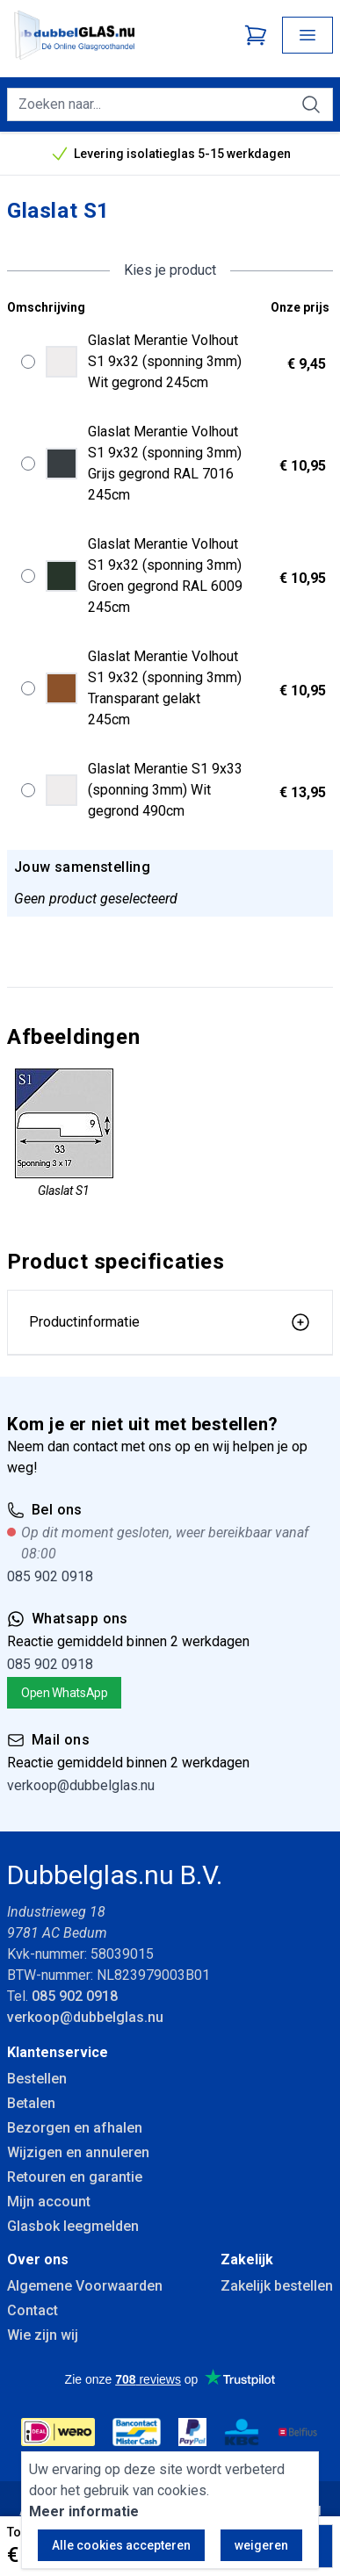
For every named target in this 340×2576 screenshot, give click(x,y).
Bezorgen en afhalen (74, 2127)
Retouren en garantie (74, 2177)
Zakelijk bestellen (277, 2285)
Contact (32, 2310)
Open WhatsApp (64, 1693)
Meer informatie (84, 2511)
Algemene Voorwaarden (85, 2285)
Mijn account (48, 2201)
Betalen (31, 2103)
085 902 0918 (50, 1576)
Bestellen (37, 2078)
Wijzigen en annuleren (78, 2152)
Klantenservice (57, 2052)
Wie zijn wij (42, 2335)
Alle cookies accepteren (121, 2545)
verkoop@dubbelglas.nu (81, 1785)
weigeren (261, 2545)
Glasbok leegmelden (73, 2226)
